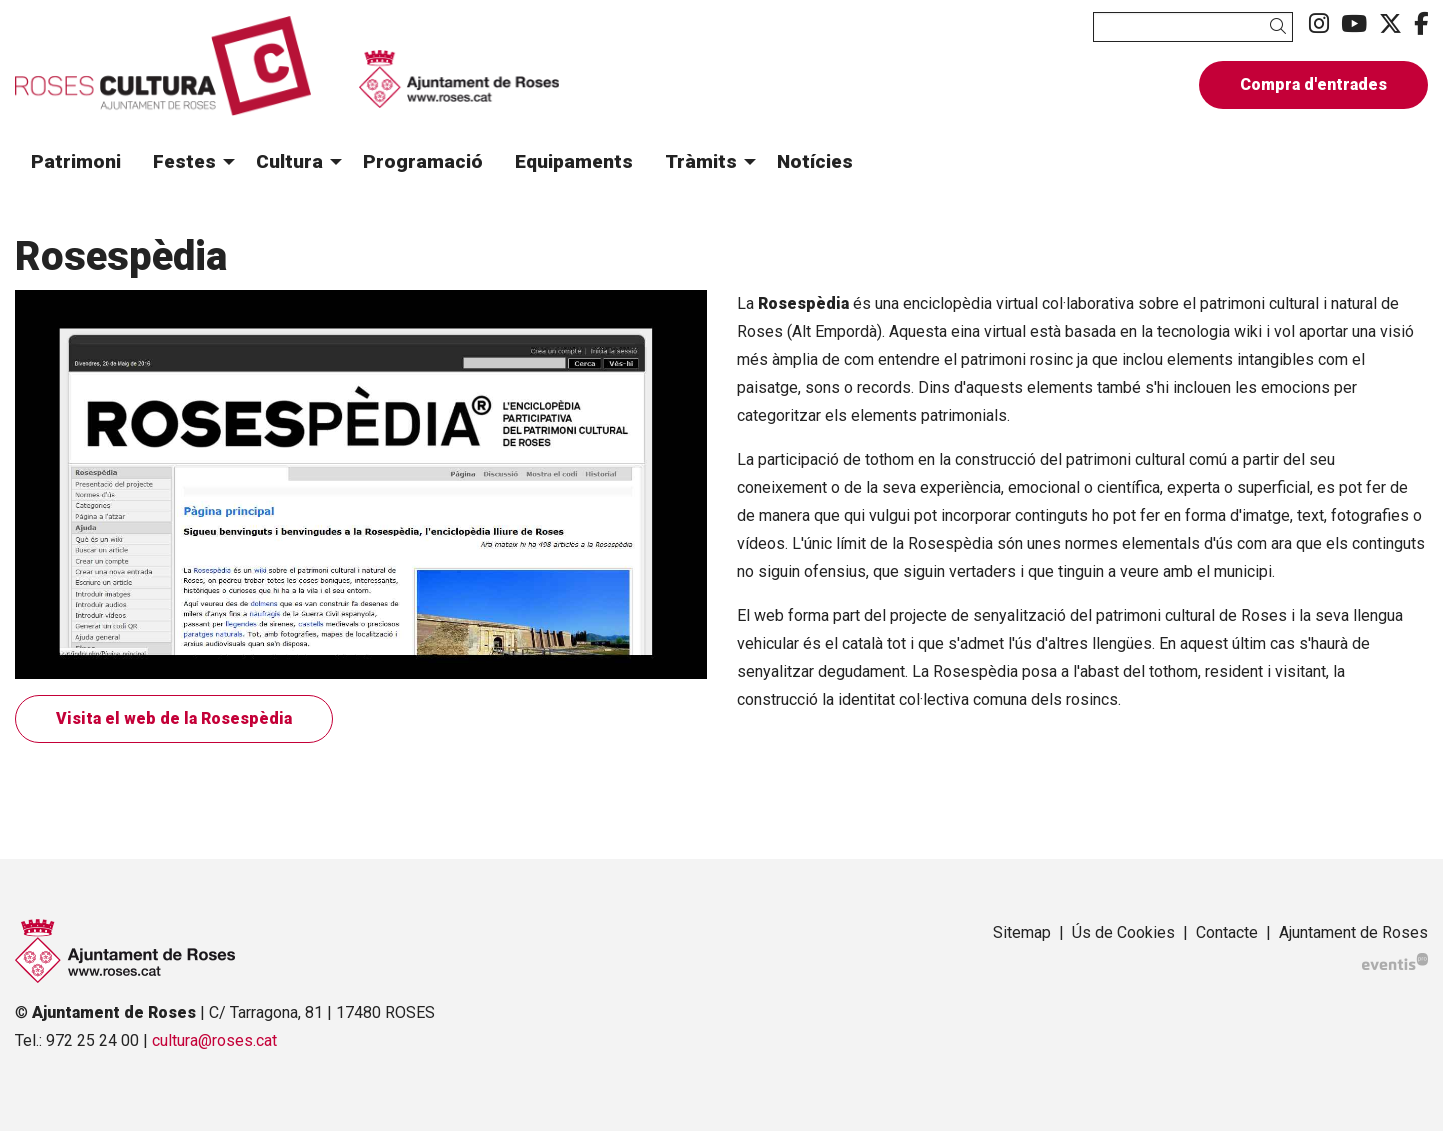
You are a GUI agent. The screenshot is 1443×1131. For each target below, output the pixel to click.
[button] (1281, 26)
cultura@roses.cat (214, 1040)
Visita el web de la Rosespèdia (174, 718)
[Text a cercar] (1193, 27)
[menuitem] (1319, 24)
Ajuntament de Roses (1353, 932)
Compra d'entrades (1313, 84)
